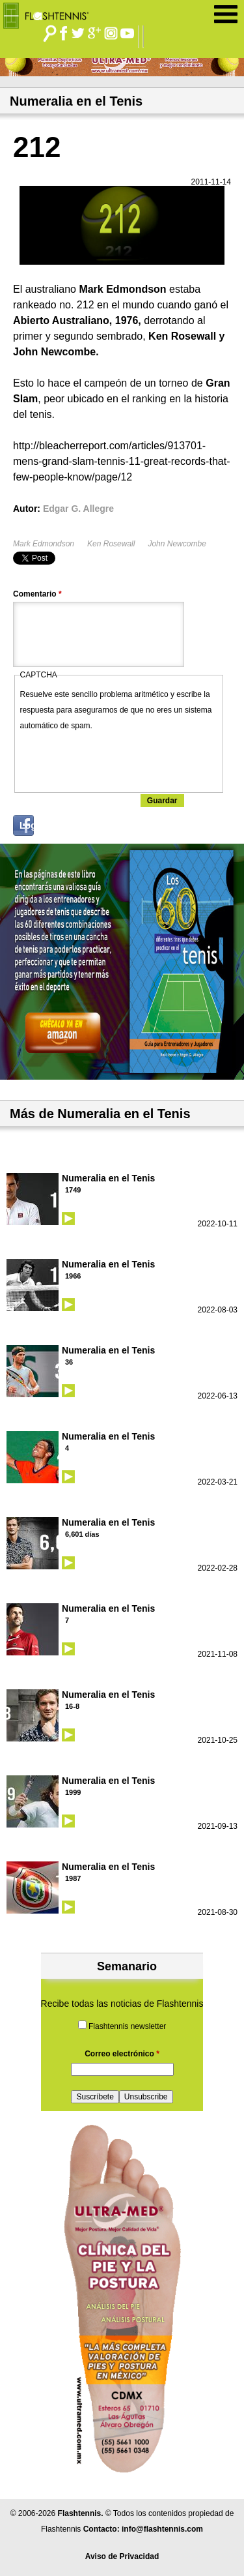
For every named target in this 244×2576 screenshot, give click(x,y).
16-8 (72, 1706)
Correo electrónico (122, 2053)
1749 (73, 1190)
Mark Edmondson (43, 543)
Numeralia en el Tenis (108, 1178)
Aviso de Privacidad (122, 2556)
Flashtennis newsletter (127, 2026)
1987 (73, 1878)
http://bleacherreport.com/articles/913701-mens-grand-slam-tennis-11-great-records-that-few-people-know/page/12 (121, 461)
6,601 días (82, 1534)
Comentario (37, 594)
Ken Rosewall (111, 543)
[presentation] (119, 758)
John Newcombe (177, 543)
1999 (73, 1792)
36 (69, 1362)
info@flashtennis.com (162, 2529)
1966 (73, 1276)
